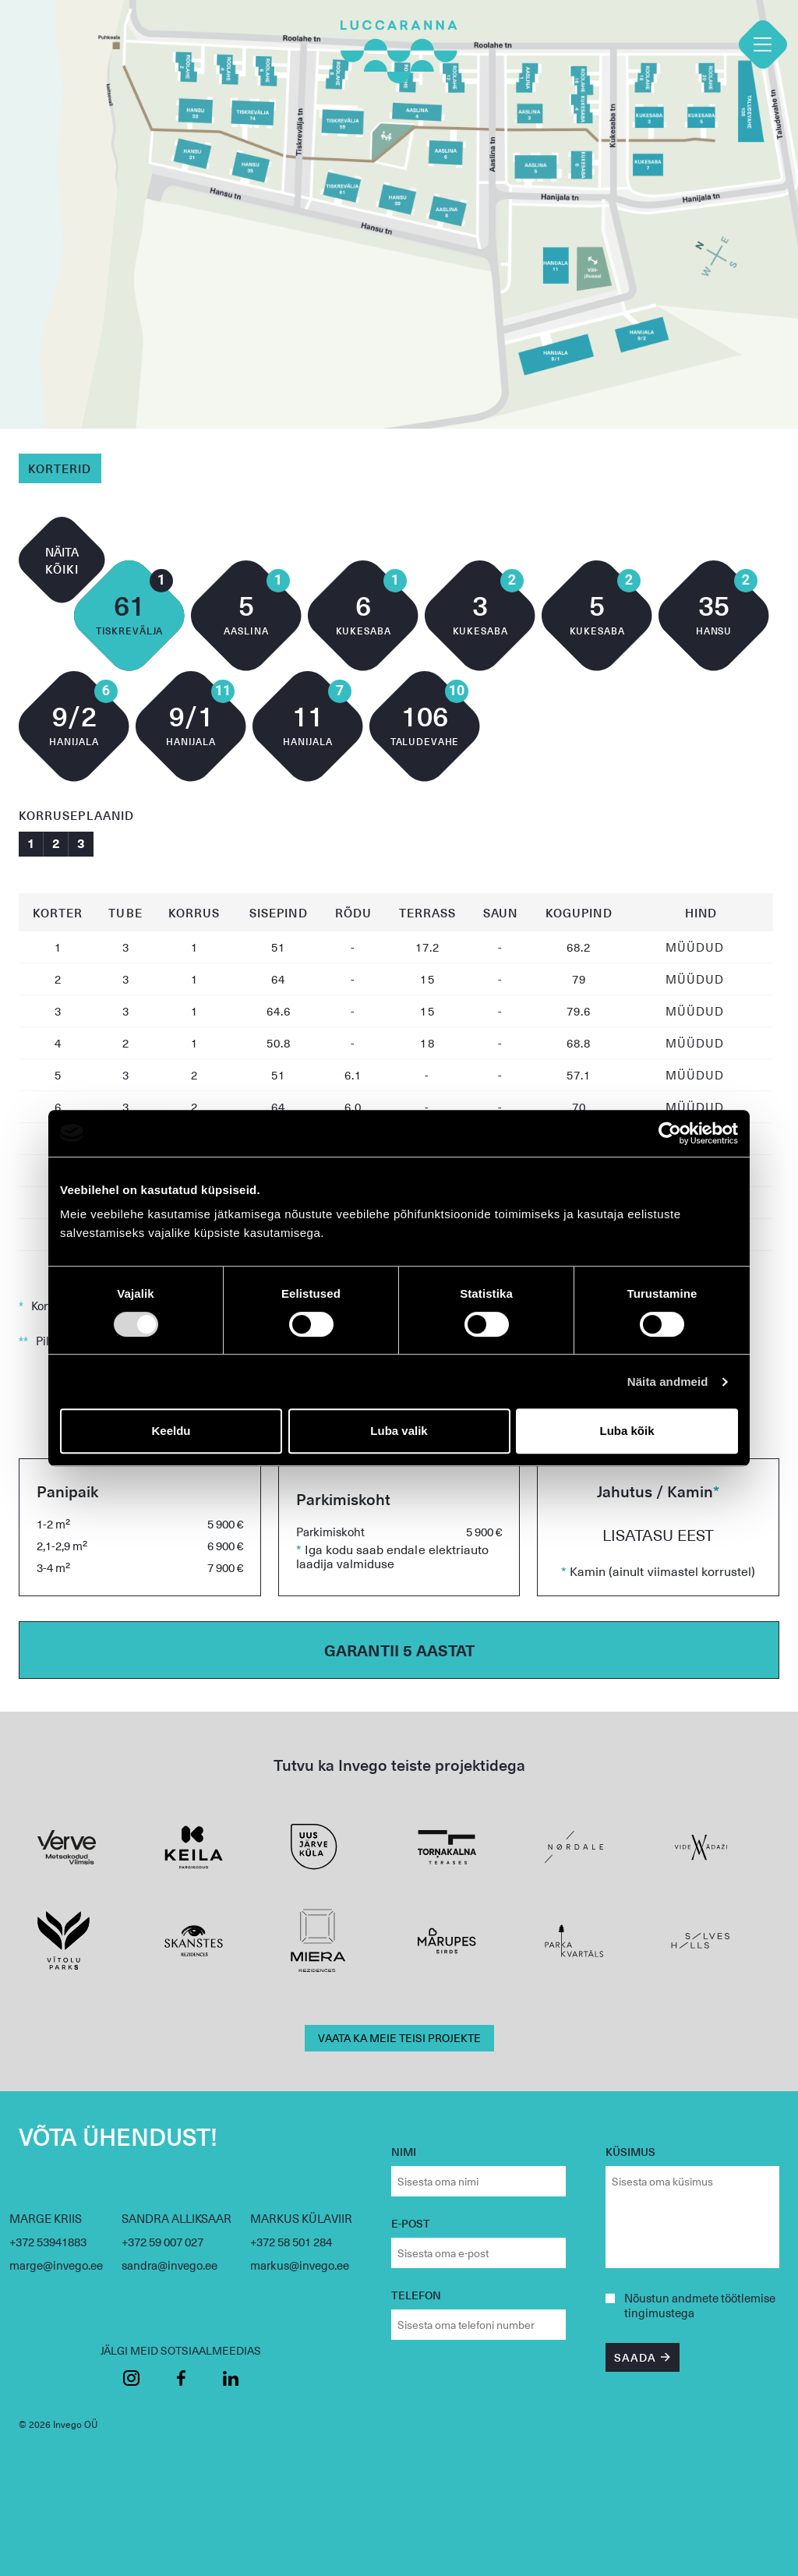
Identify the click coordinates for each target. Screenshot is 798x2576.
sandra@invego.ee (169, 2265)
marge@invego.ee (56, 2265)
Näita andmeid (667, 1381)
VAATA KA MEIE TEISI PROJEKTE (399, 2037)
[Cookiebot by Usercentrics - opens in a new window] (670, 1133)
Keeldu (170, 1430)
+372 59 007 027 (162, 2241)
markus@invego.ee (299, 2265)
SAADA (635, 2357)
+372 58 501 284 (291, 2241)
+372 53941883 (48, 2241)
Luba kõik (626, 1430)
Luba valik (398, 1430)
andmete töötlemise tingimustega (699, 2305)
